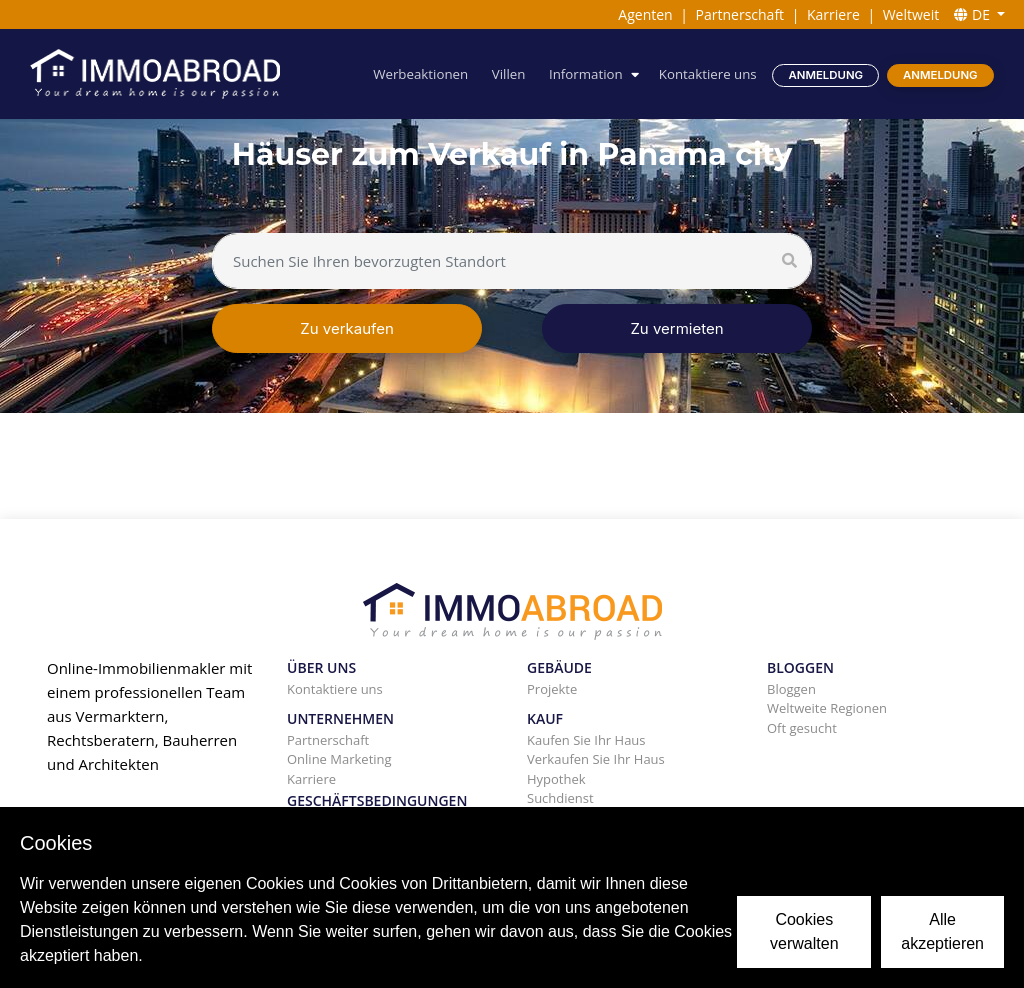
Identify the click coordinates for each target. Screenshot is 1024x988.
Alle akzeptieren (942, 931)
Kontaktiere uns (708, 74)
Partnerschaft (740, 14)
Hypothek (556, 779)
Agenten (645, 14)
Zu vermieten (676, 328)
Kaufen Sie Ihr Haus (586, 740)
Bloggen (791, 689)
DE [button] (973, 14)
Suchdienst (560, 798)
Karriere (833, 14)
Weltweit (911, 14)
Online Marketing (339, 759)
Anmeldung (826, 75)
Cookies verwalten (804, 931)
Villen (509, 74)
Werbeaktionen (420, 74)
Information (586, 74)
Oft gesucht (802, 728)
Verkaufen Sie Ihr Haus (596, 759)
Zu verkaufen (347, 328)
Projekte (552, 689)
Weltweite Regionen (827, 708)
